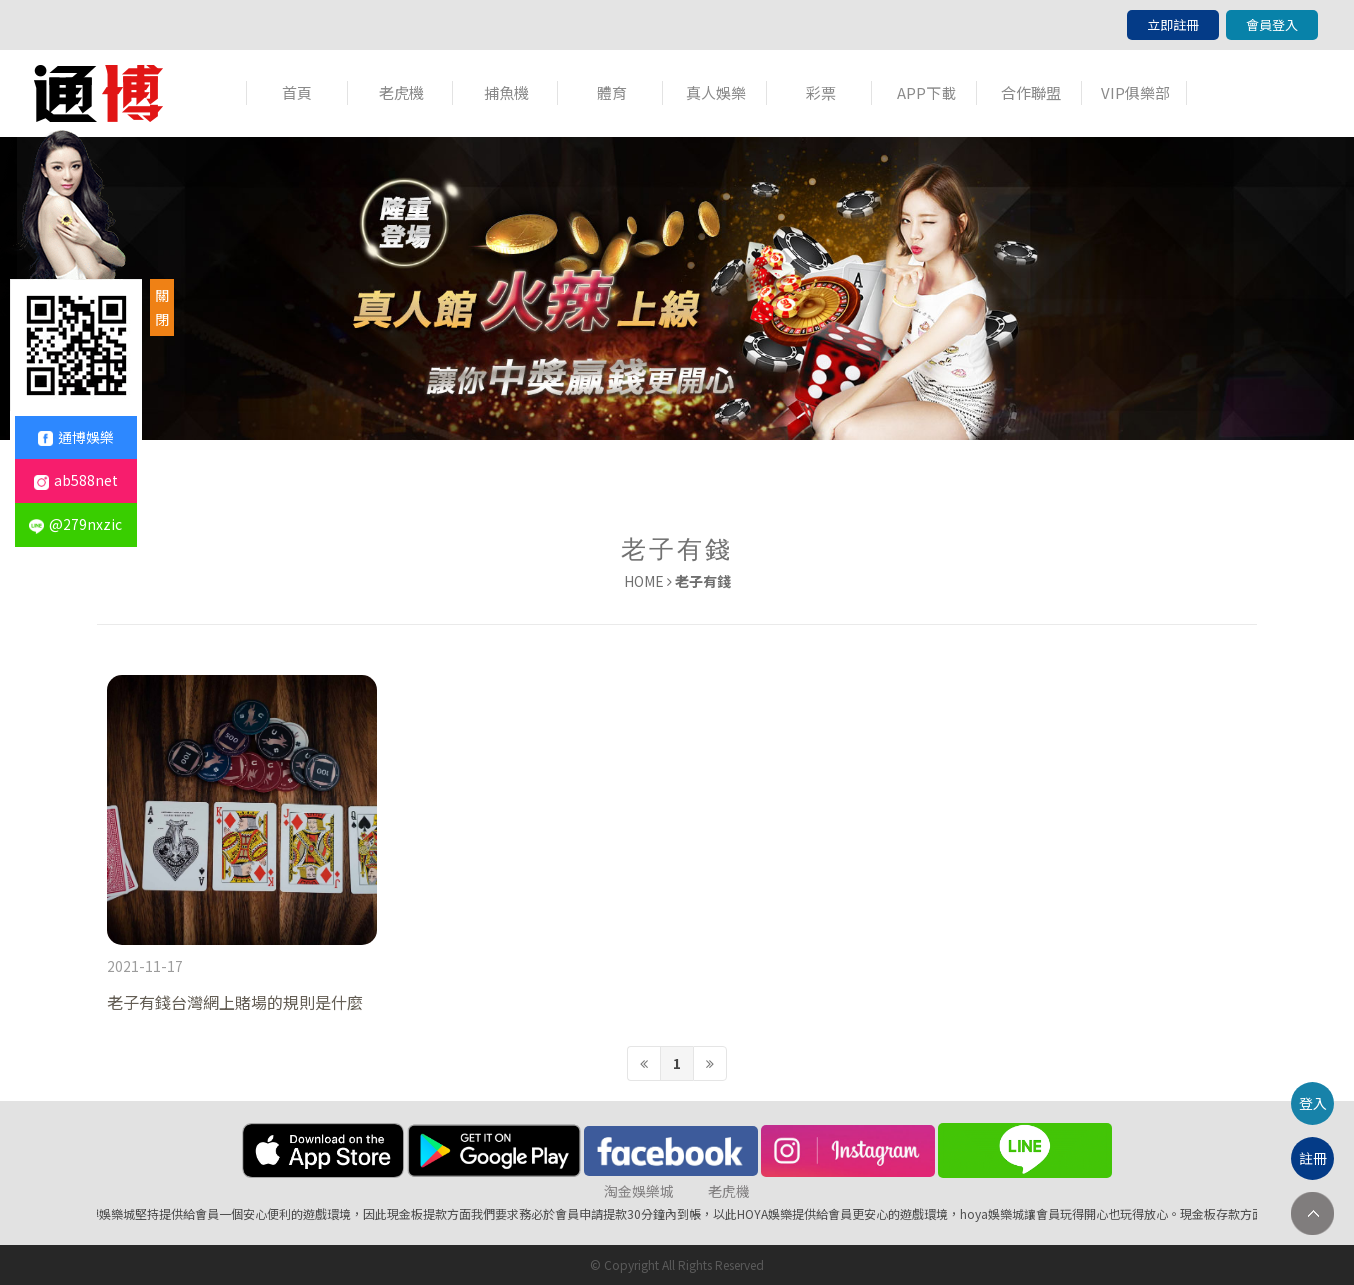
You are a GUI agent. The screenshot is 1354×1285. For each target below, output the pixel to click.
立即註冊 (1173, 24)
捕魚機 (506, 92)
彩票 (821, 92)
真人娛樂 (716, 92)
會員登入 (1272, 24)
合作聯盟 (1031, 92)
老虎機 (401, 92)
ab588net (76, 480)
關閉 (162, 307)
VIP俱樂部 (1135, 92)
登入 (1313, 1103)
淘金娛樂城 (639, 1191)
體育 (612, 92)
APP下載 (926, 92)
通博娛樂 (76, 437)
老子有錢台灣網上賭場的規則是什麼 (235, 1002)
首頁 (297, 92)
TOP (1312, 1213)
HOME (644, 581)
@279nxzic (75, 524)
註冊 (1313, 1158)
